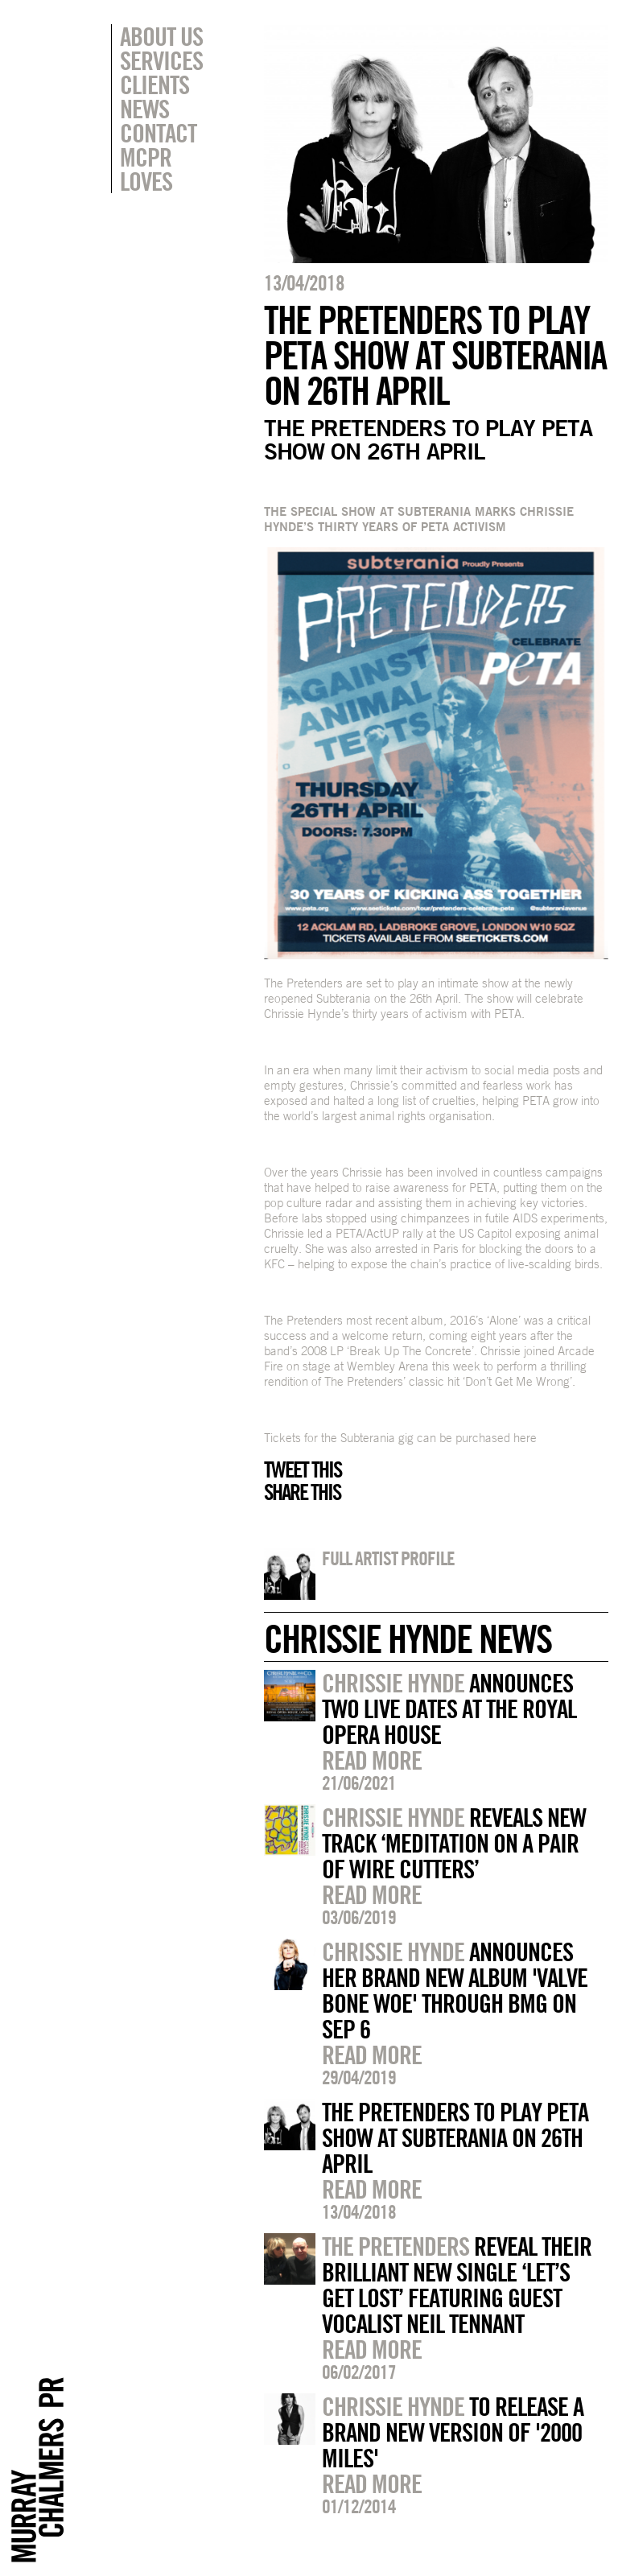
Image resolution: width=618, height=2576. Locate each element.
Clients (154, 84)
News (144, 109)
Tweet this (302, 1469)
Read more (372, 1760)
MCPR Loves (146, 169)
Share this (302, 1492)
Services (161, 60)
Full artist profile (388, 1558)
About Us (161, 36)
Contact (158, 133)
